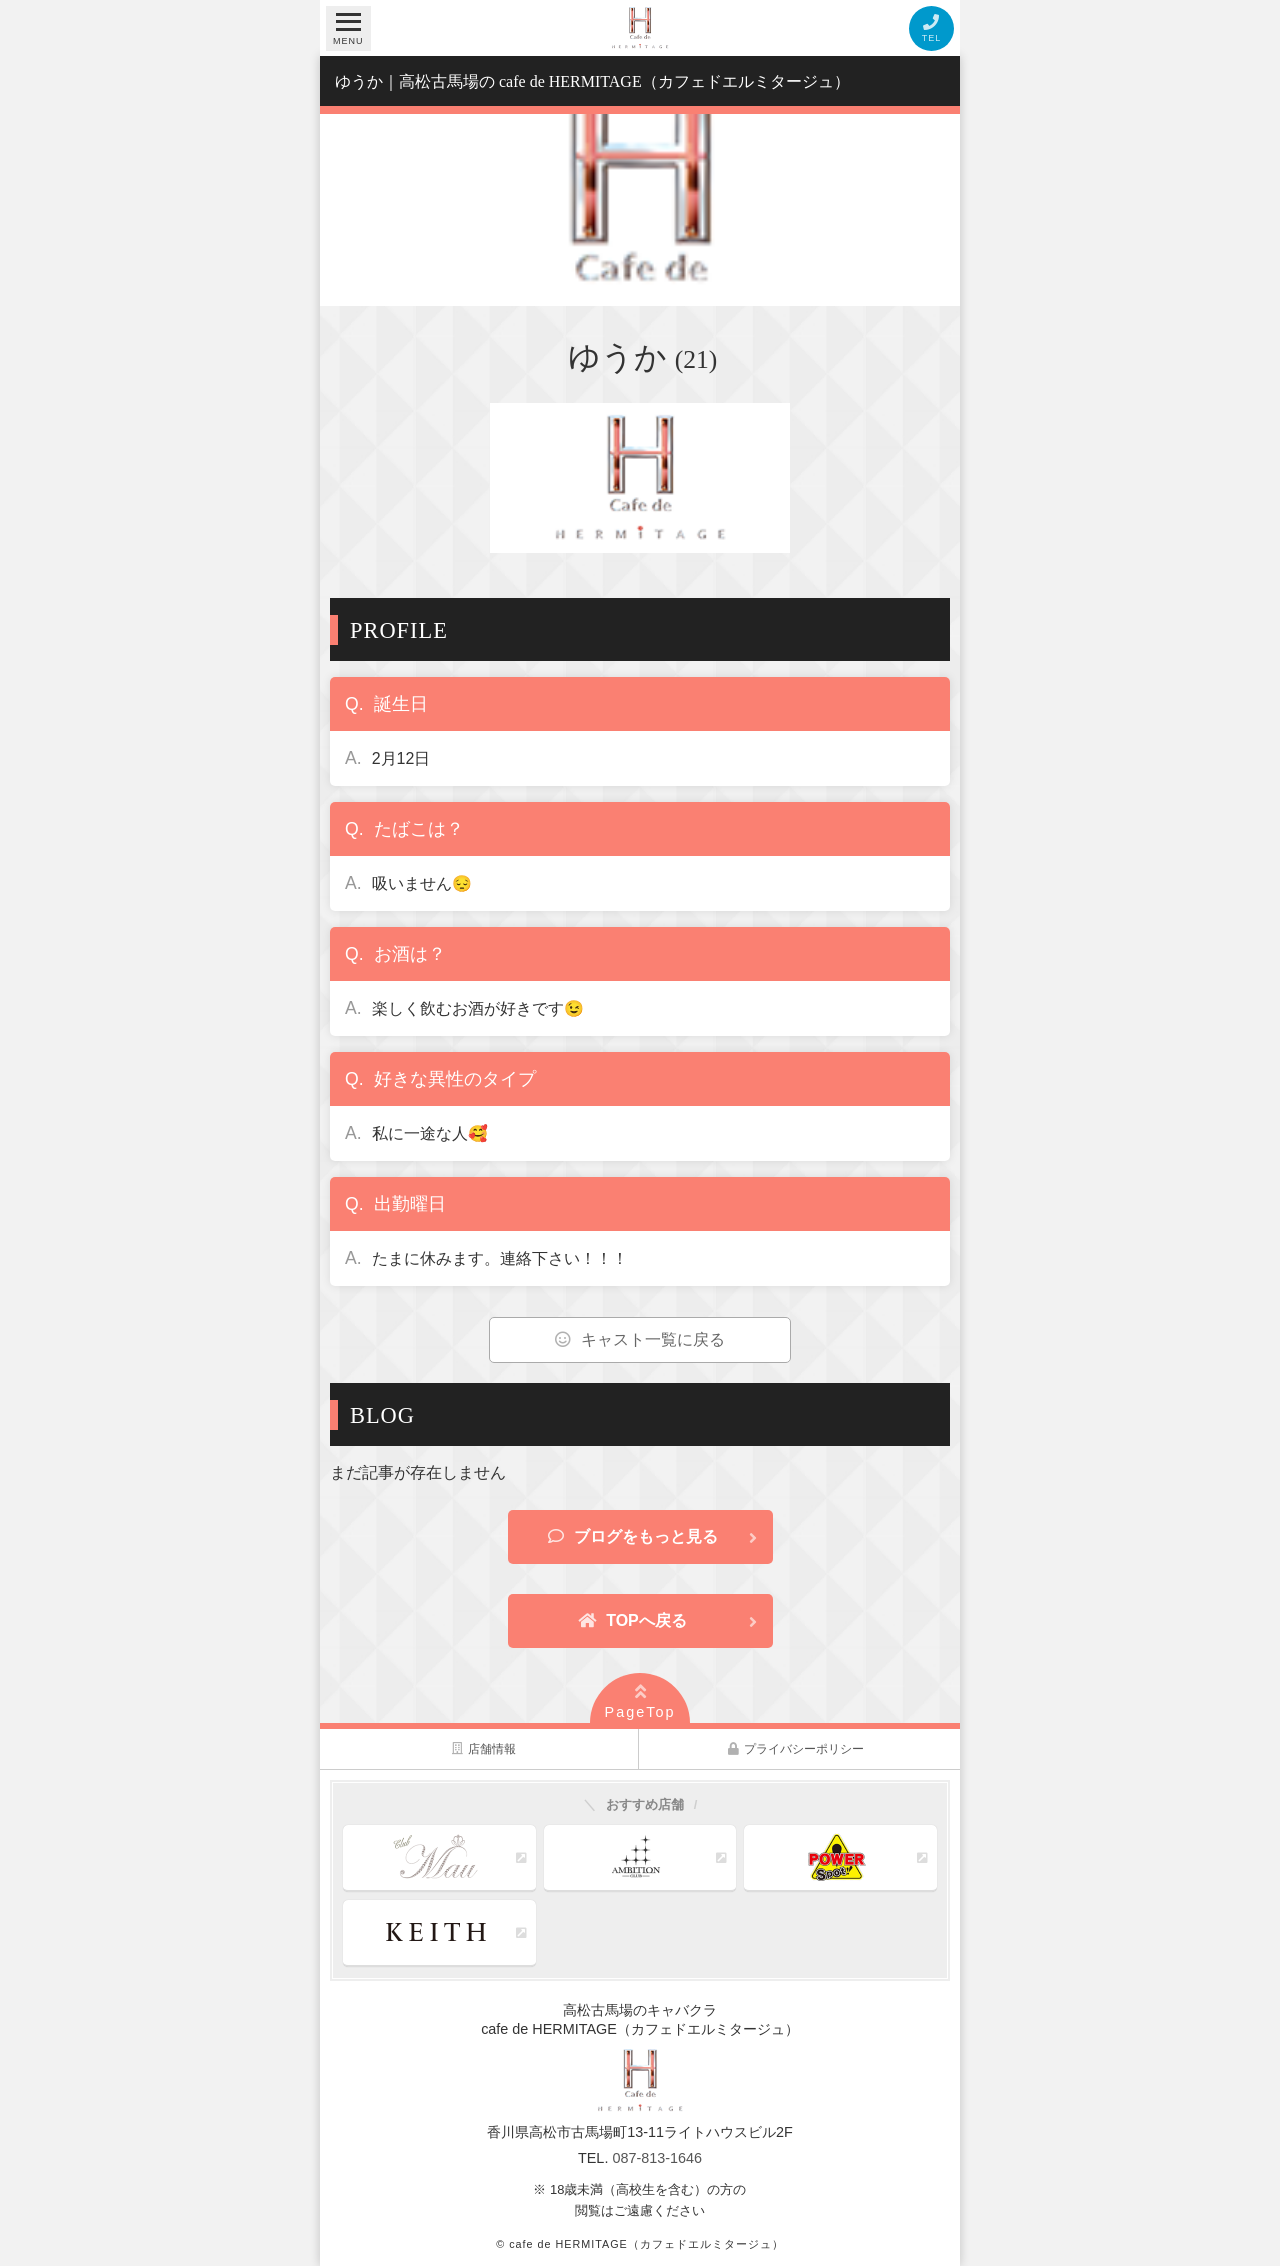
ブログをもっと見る (633, 1536)
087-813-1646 (657, 2158)
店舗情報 (484, 1749)
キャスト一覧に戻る (640, 1339)
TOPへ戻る (632, 1620)
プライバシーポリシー (796, 1749)
